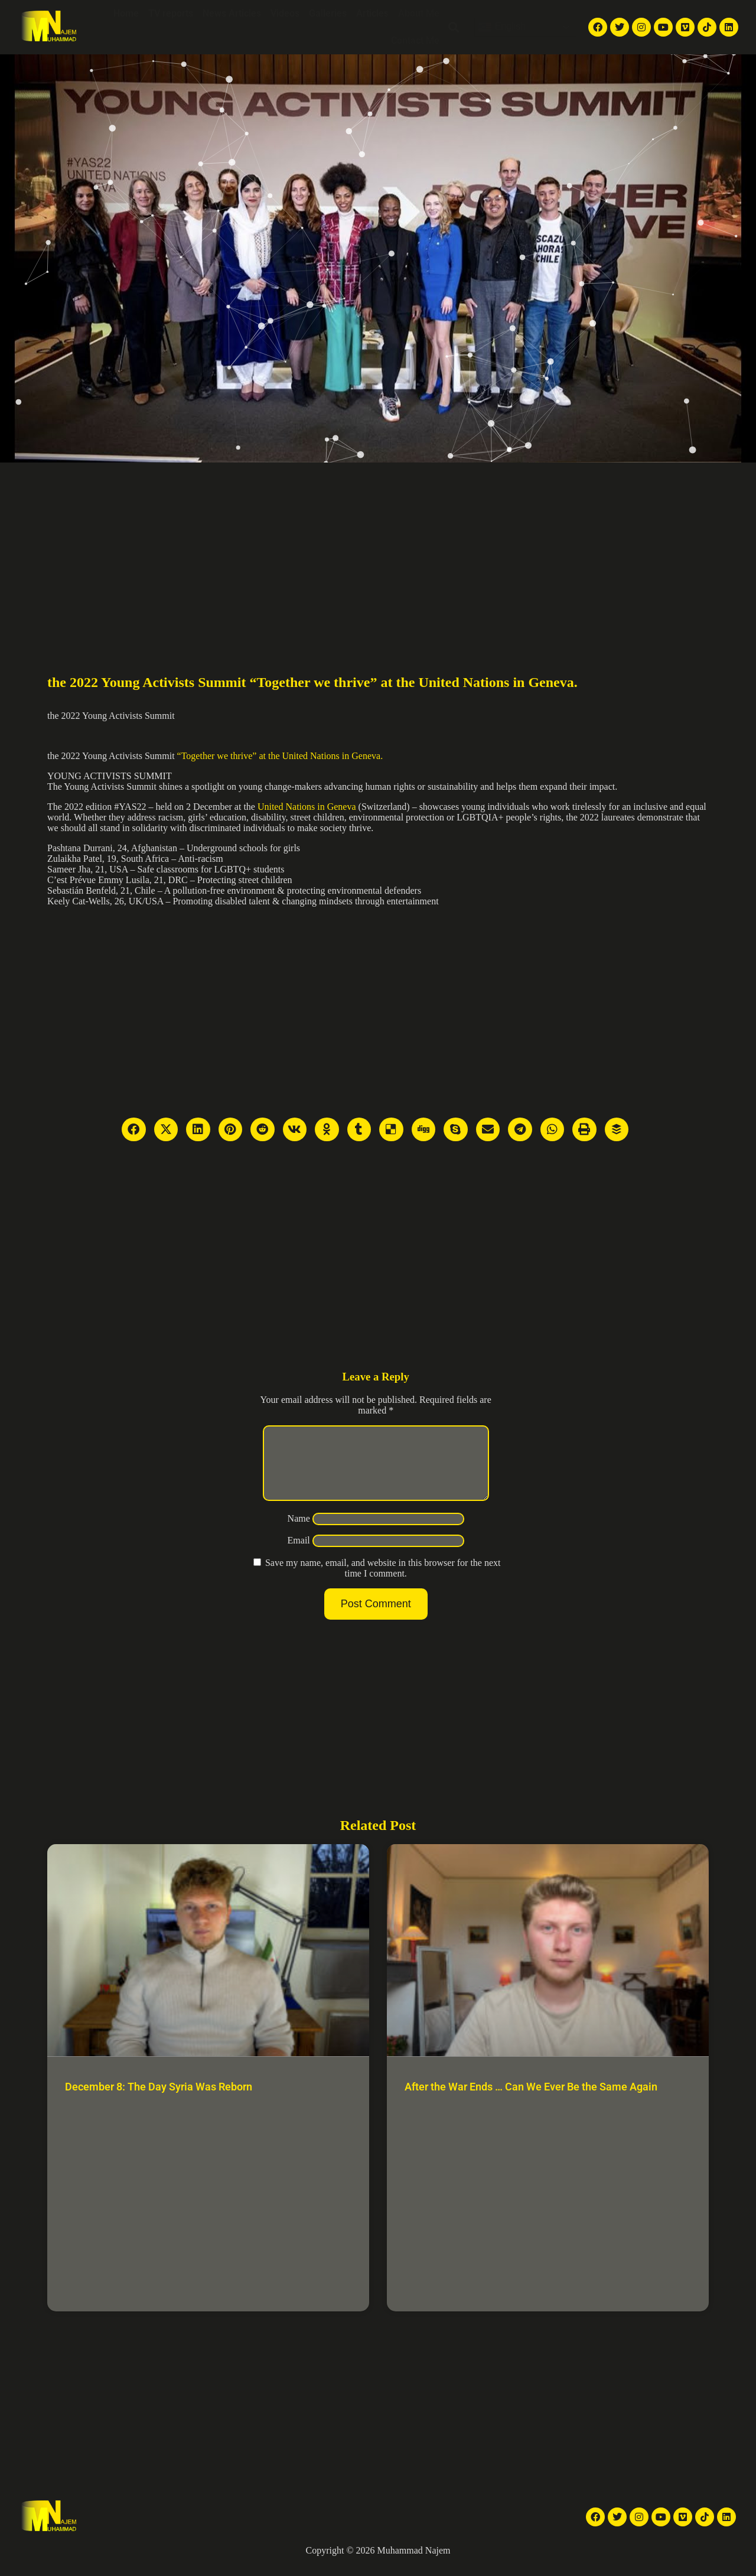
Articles (372, 13)
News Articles (232, 13)
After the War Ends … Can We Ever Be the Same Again (531, 2101)
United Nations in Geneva (305, 807)
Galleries (328, 13)
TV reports (170, 13)
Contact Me (415, 40)
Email (299, 1554)
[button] (454, 27)
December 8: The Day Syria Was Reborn (158, 2101)
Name (299, 1533)
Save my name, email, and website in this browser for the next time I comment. (383, 1582)
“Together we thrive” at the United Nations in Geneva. (280, 756)
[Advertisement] (378, 551)
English (502, 27)
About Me (418, 13)
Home (126, 13)
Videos (285, 13)
